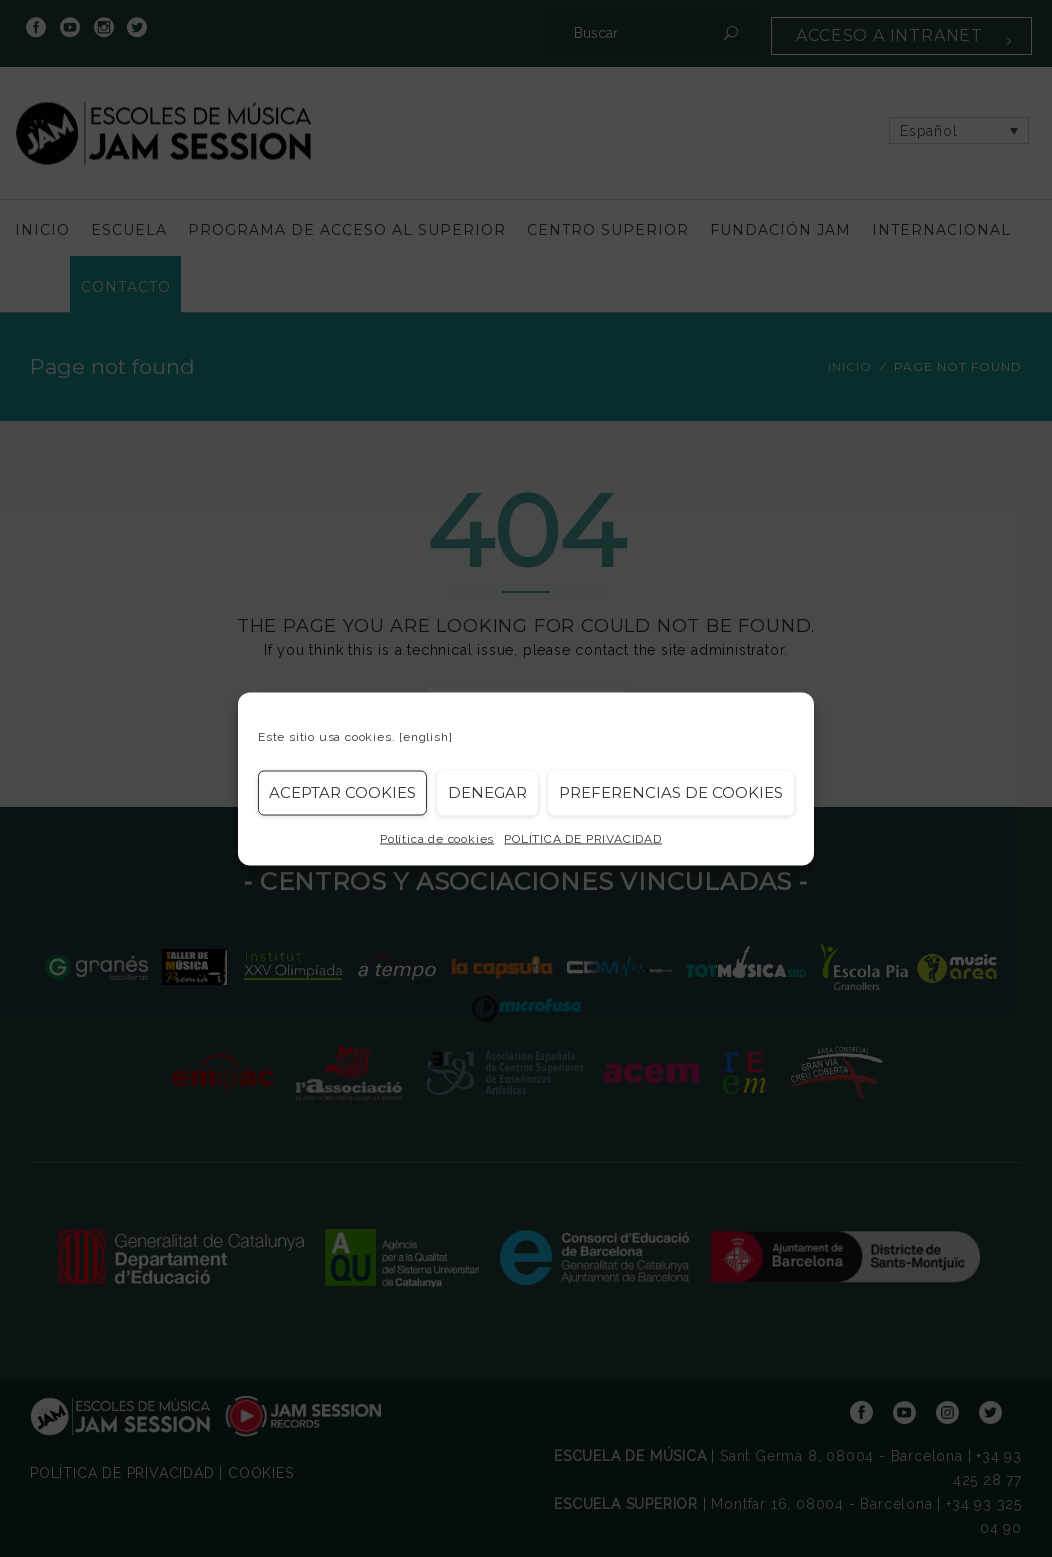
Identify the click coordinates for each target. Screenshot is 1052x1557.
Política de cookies (437, 838)
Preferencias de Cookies (671, 792)
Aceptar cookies (342, 792)
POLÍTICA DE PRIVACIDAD (583, 838)
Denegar (487, 792)
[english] (425, 736)
